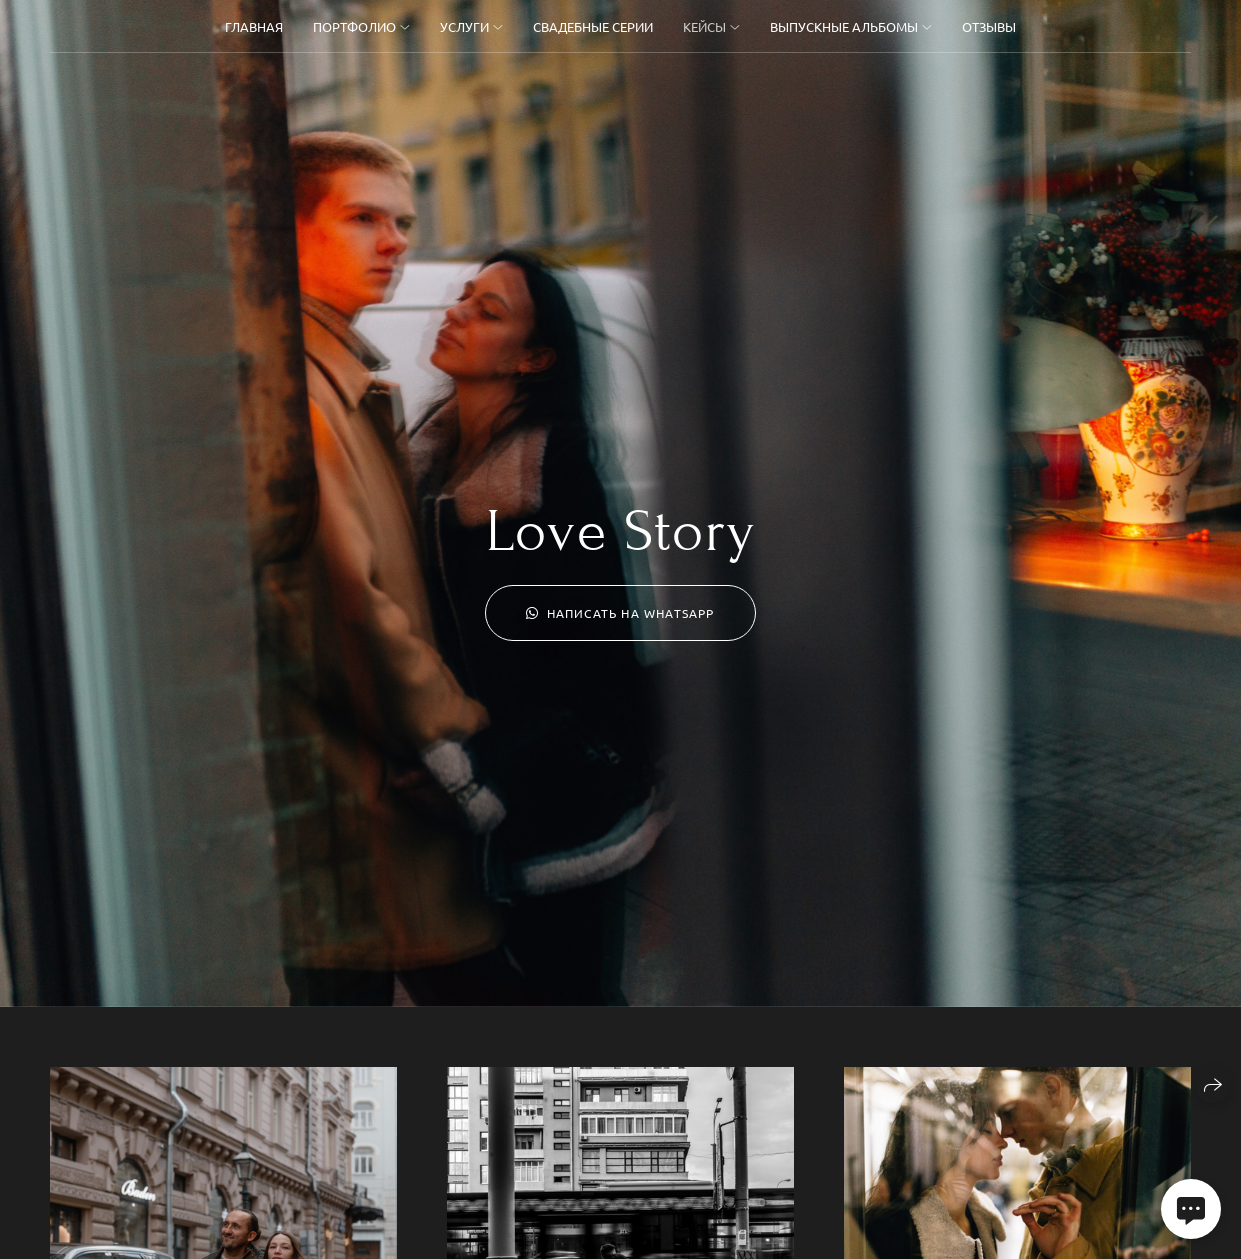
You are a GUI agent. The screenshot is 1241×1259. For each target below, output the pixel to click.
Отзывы (989, 26)
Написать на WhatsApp (620, 613)
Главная (254, 26)
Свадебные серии (593, 26)
